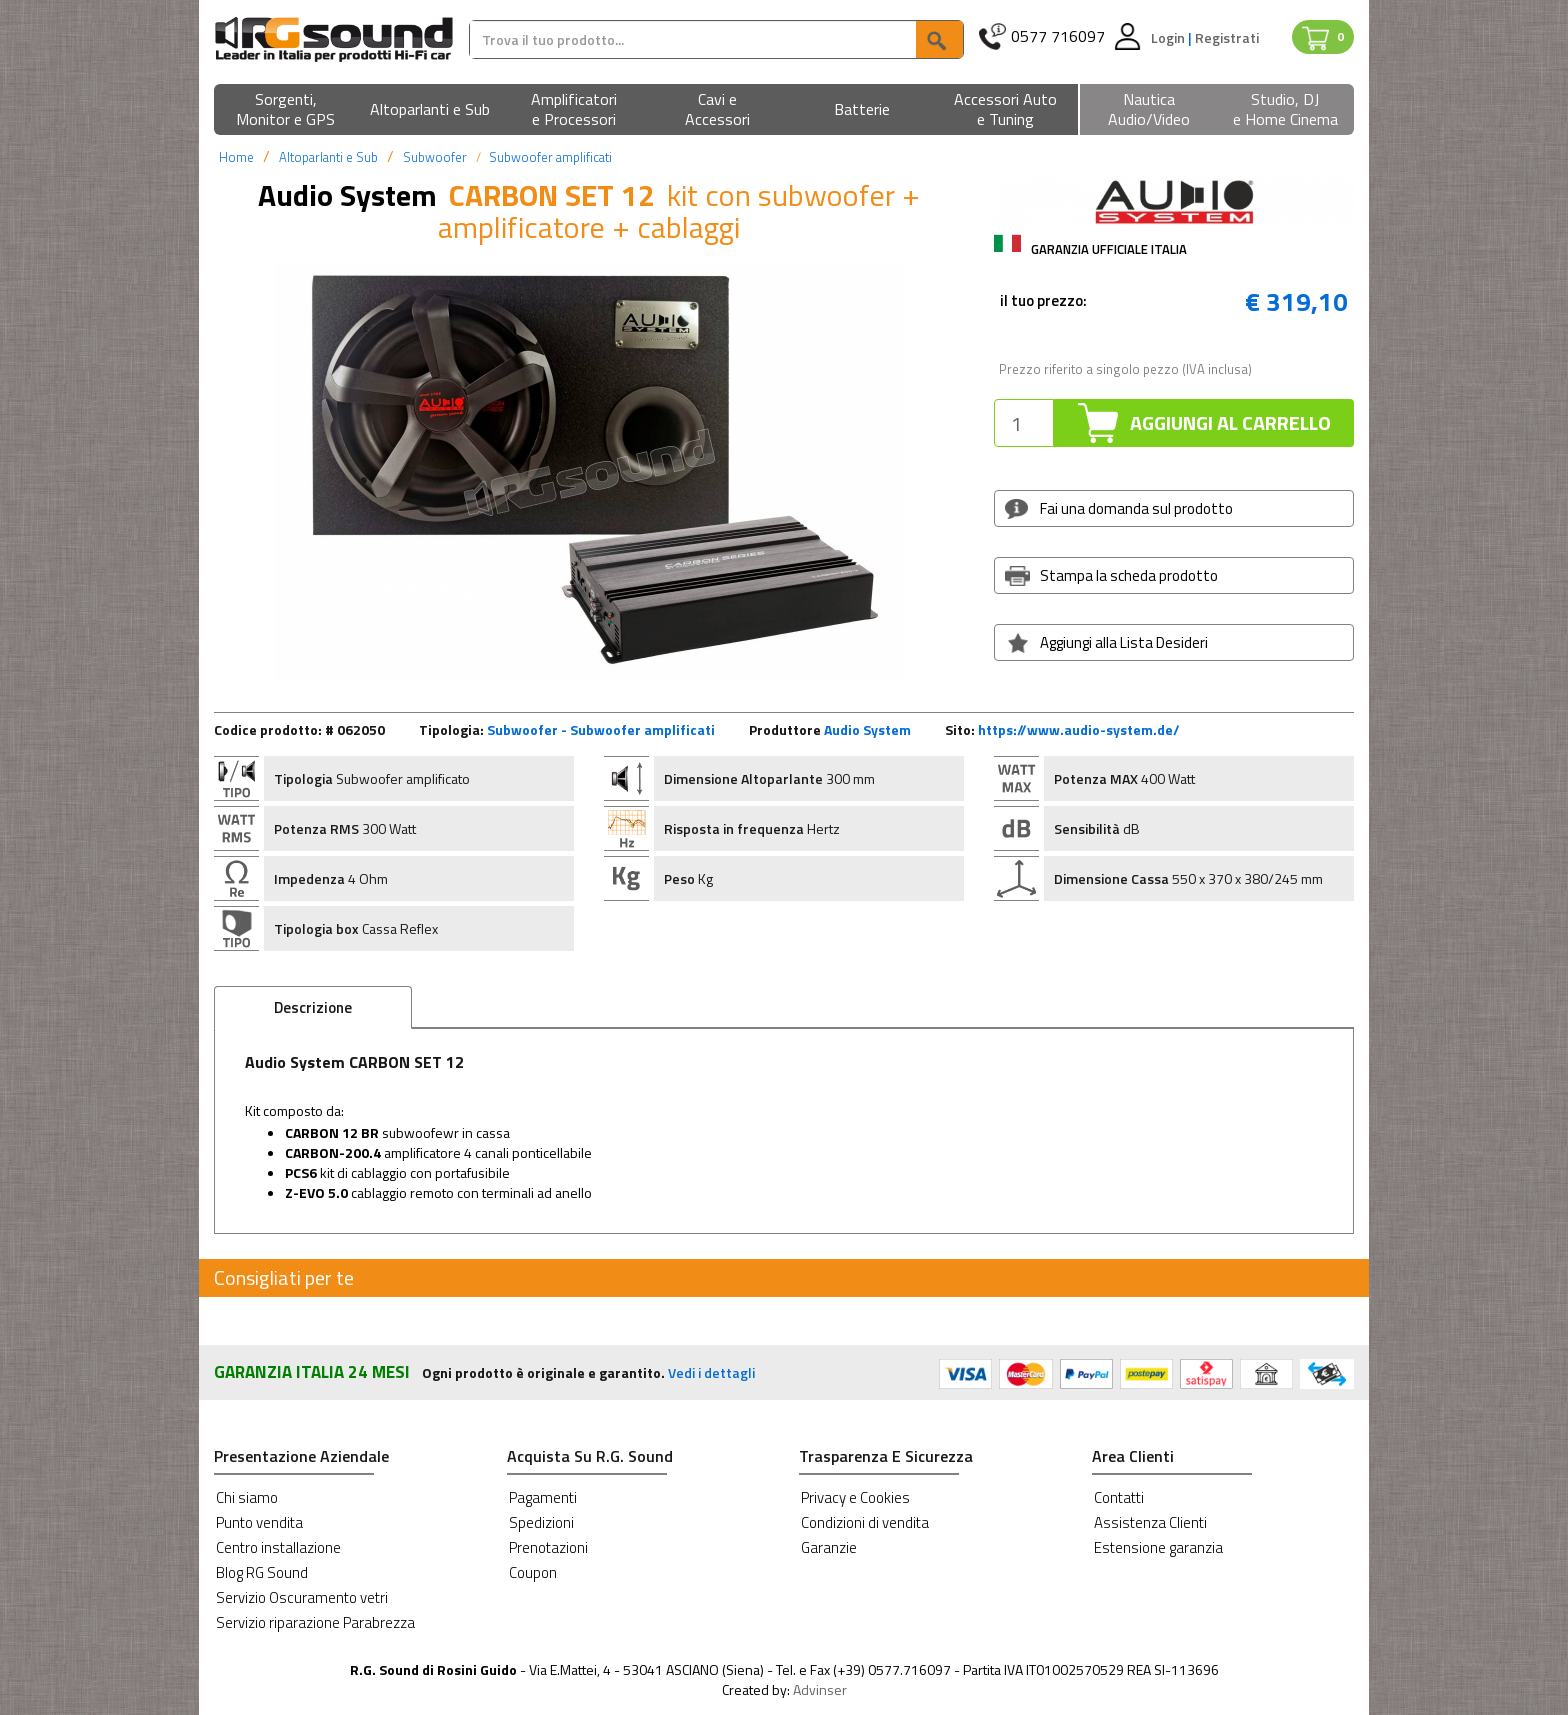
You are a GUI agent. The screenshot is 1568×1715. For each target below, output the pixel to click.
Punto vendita (259, 1522)
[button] (286, 110)
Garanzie (829, 1547)
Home (236, 157)
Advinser (820, 1689)
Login (1169, 37)
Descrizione (313, 1007)
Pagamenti (543, 1497)
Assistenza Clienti (1150, 1522)
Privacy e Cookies (855, 1497)
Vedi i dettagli (711, 1372)
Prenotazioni (548, 1547)
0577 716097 (1058, 36)
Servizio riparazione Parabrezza (315, 1622)
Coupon (533, 1572)
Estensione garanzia (1158, 1547)
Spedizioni (541, 1522)
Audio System (867, 729)
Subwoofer (435, 157)
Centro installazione (278, 1547)
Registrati (1227, 37)
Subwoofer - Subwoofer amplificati (601, 729)
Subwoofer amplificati (550, 157)
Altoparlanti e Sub (328, 157)
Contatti (1119, 1497)
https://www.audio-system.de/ (1079, 729)
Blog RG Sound (262, 1572)
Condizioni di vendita (865, 1522)
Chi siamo (247, 1497)
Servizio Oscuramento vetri (302, 1597)
